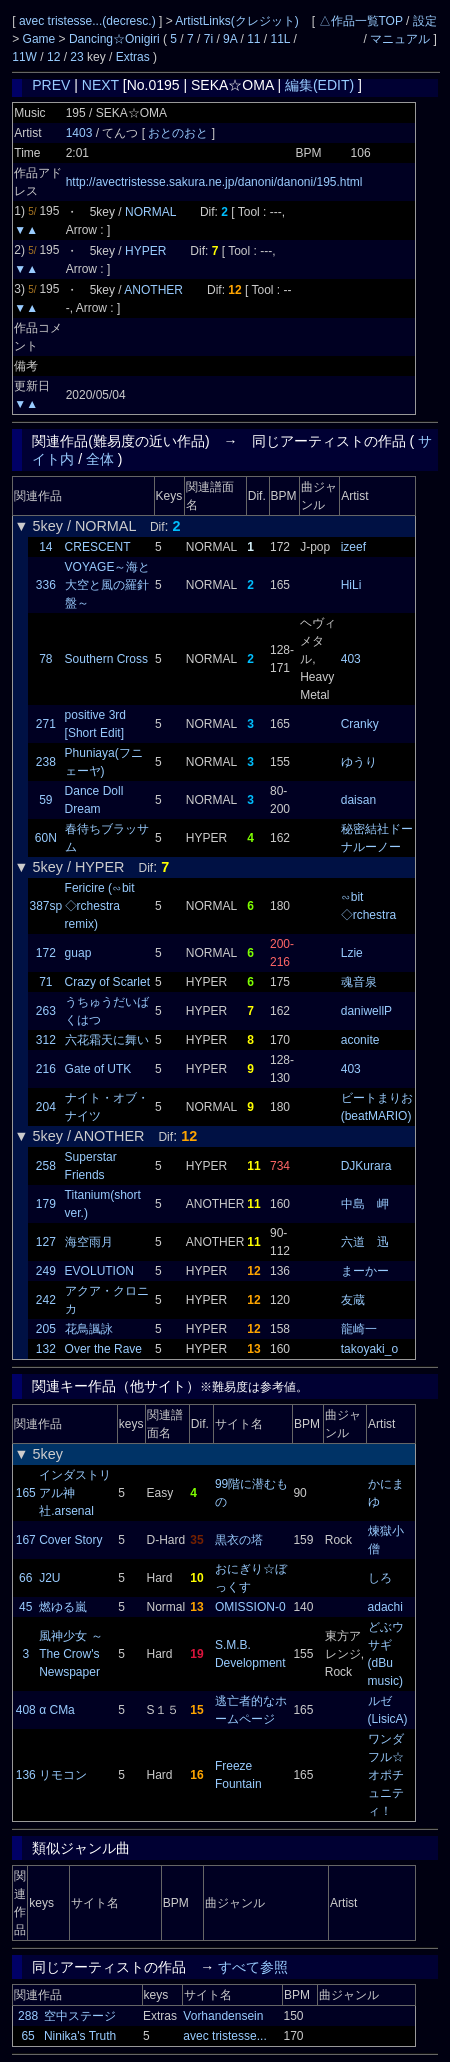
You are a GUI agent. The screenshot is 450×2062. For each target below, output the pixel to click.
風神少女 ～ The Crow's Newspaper (70, 1654)
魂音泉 (359, 982)
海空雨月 (89, 1242)
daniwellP (366, 1011)
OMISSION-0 (250, 1607)
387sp (46, 906)
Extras (133, 57)
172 (46, 953)
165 (26, 1493)
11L (281, 39)
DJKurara (366, 1166)
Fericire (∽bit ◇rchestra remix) (100, 906)
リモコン (63, 1775)
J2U (49, 1578)
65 (27, 2036)
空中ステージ (80, 2016)
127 (46, 1242)
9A (230, 39)
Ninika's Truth (80, 2036)
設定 (425, 21)
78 (45, 659)
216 (46, 1069)
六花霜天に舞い (107, 1040)
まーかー (365, 1271)
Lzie (352, 953)
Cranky (360, 724)
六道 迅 (365, 1242)
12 (53, 57)
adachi (385, 1607)
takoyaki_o (369, 1349)
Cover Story (70, 1540)
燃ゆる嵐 (63, 1607)
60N (46, 838)
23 (76, 57)
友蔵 (353, 1300)
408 (26, 1710)
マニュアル (400, 39)
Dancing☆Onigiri (116, 39)
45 (25, 1607)
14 (45, 547)
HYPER (145, 251)
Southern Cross (106, 659)
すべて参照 (253, 1967)
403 (351, 659)
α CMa (57, 1710)
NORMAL (150, 212)
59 (45, 800)
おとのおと (179, 133)
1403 (79, 133)
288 (28, 2016)
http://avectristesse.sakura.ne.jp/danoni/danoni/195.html (214, 182)
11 (253, 39)
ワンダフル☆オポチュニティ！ (386, 1775)
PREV (51, 85)
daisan (358, 800)
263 (46, 1011)
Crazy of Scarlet (107, 982)
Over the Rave (103, 1349)
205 (46, 1329)
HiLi (351, 585)
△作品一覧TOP (361, 21)
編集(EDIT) (319, 85)
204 (46, 1107)
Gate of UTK (98, 1069)
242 (46, 1300)
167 (26, 1540)
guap (78, 953)
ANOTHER (153, 290)
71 (45, 982)
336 (46, 585)
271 (46, 724)
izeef (353, 547)
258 (46, 1166)
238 (46, 762)
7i (208, 39)
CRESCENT (98, 547)
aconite (360, 1040)
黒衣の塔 (239, 1540)
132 (46, 1349)
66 (25, 1578)
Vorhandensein (223, 2016)
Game (41, 39)
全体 (100, 459)
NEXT (100, 85)
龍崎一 (359, 1329)
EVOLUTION (99, 1271)
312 (46, 1040)
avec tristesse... (224, 2036)
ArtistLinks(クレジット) (236, 21)
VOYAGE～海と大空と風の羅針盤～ (108, 585)
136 (26, 1775)
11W (24, 57)
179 (46, 1204)
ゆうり (359, 762)
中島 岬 (365, 1204)
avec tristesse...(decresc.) (89, 21)
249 (46, 1271)
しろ (380, 1578)
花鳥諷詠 (89, 1329)
